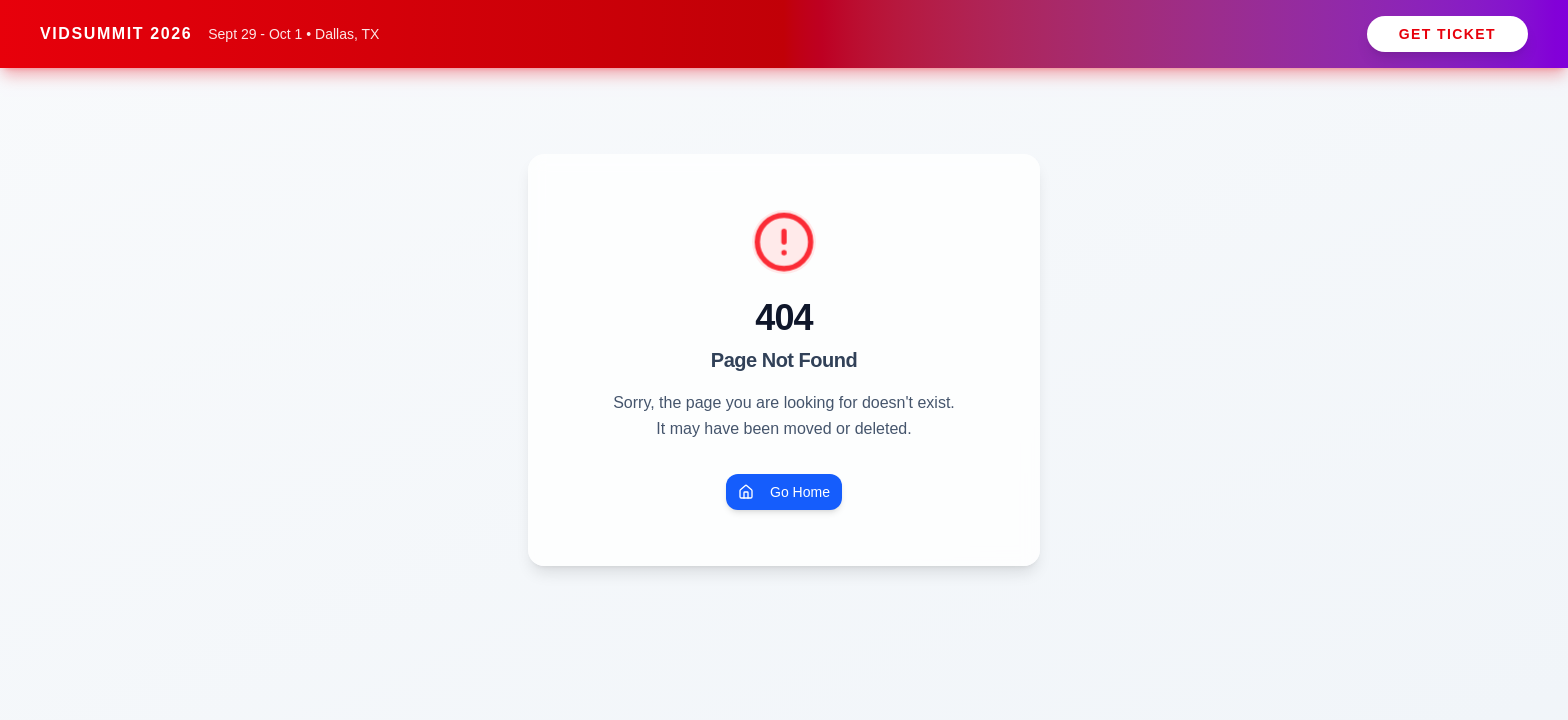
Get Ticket (1447, 34)
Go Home (784, 492)
